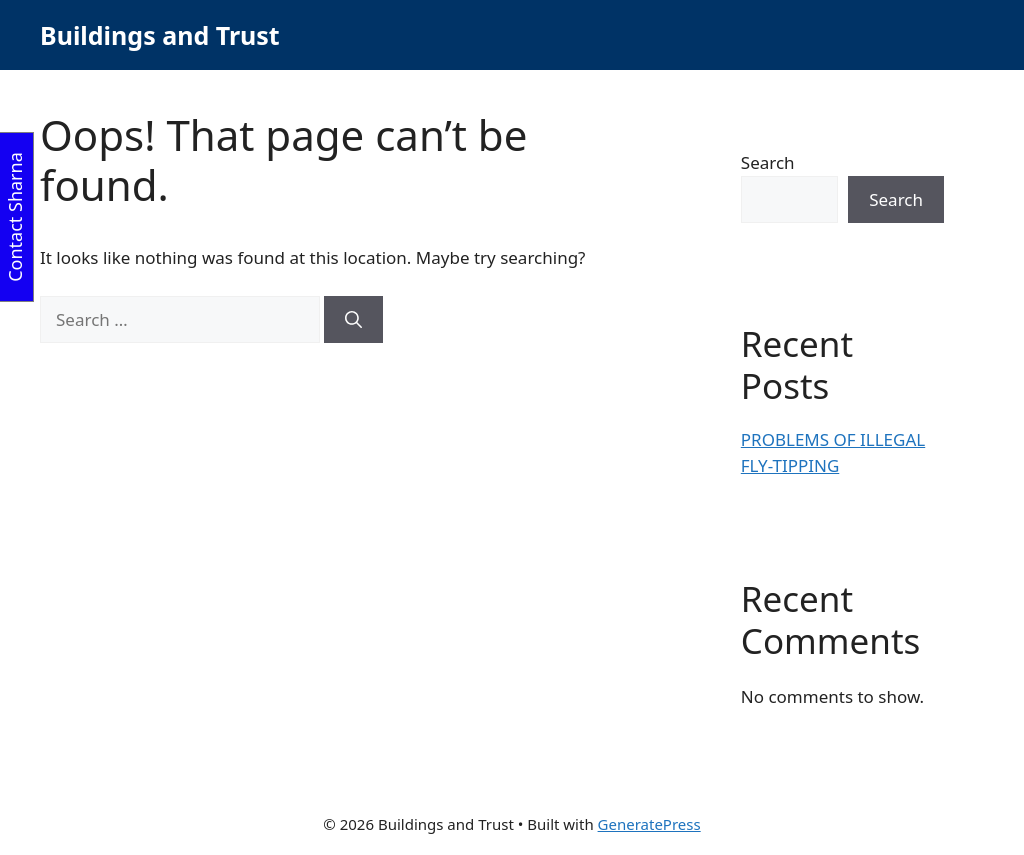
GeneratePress (649, 824)
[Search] (353, 320)
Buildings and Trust (160, 35)
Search (768, 162)
